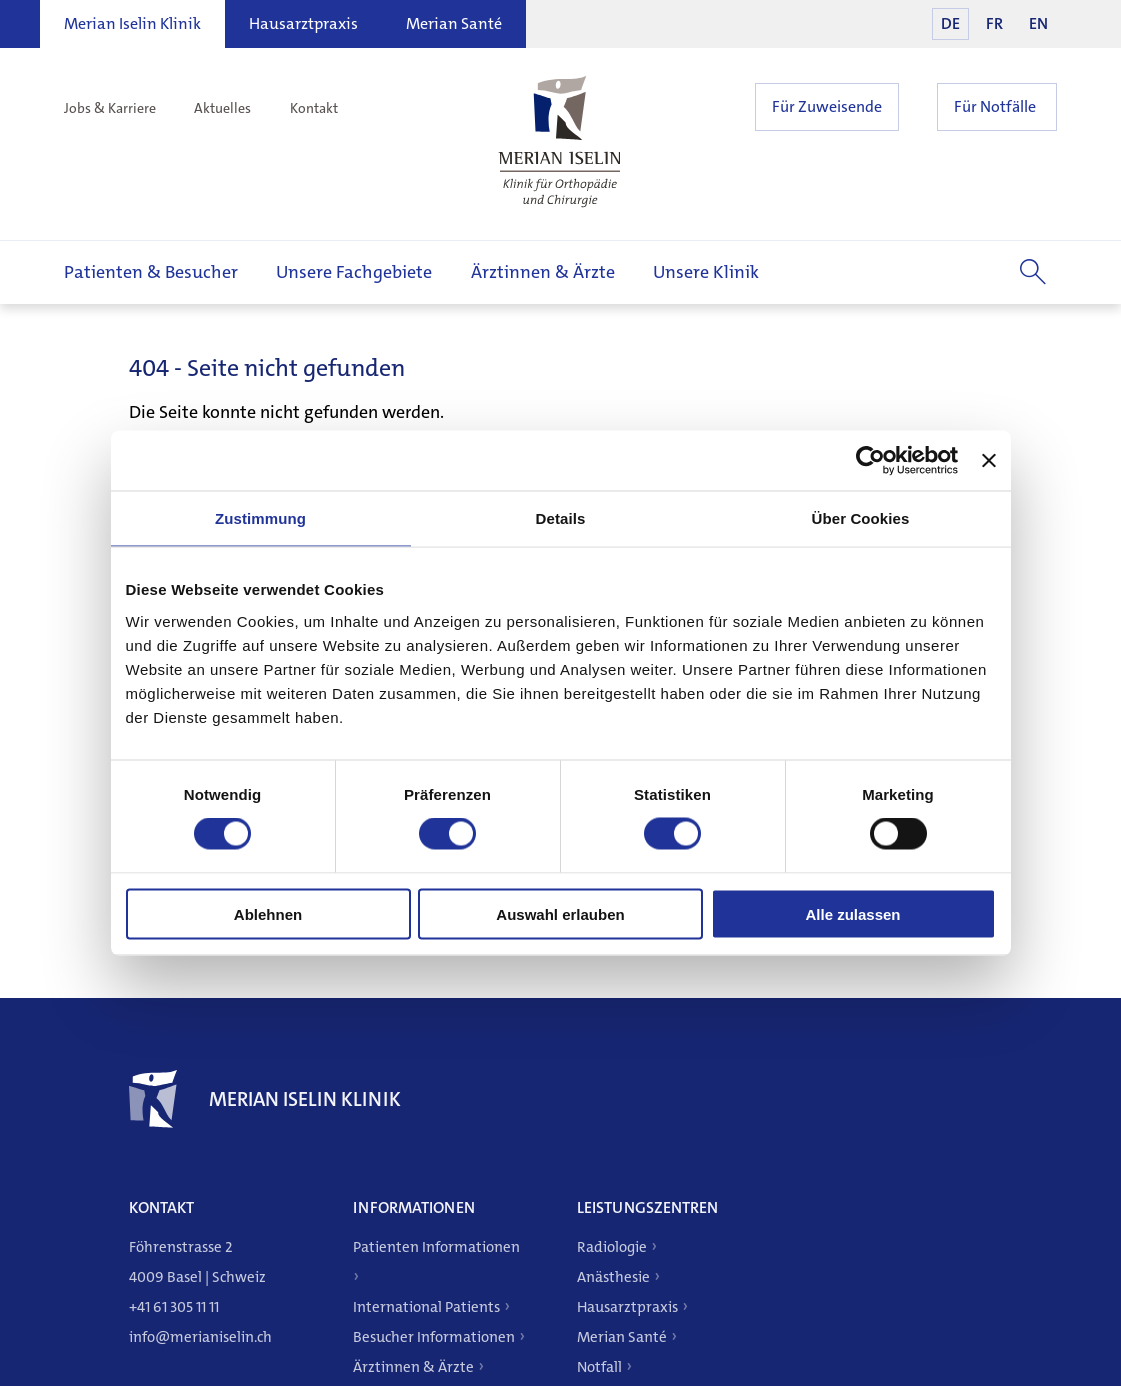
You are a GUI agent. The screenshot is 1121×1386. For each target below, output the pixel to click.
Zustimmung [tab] (260, 518)
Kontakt (314, 108)
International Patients (426, 1307)
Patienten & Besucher (151, 272)
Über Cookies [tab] (861, 518)
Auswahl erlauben (560, 913)
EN (1038, 23)
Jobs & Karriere (110, 108)
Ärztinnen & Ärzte (543, 272)
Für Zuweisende (827, 106)
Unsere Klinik (706, 272)
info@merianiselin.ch (200, 1337)
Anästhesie (613, 1277)
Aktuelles (222, 108)
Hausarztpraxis (303, 23)
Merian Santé (454, 23)
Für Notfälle (995, 106)
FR (994, 23)
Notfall (599, 1367)
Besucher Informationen (434, 1337)
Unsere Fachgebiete (354, 272)
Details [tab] (561, 518)
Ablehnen (268, 913)
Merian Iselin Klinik (132, 23)
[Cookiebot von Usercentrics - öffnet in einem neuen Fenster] (870, 461)
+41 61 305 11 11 (174, 1307)
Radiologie (612, 1247)
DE (950, 23)
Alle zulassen (852, 913)
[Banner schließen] (989, 461)
